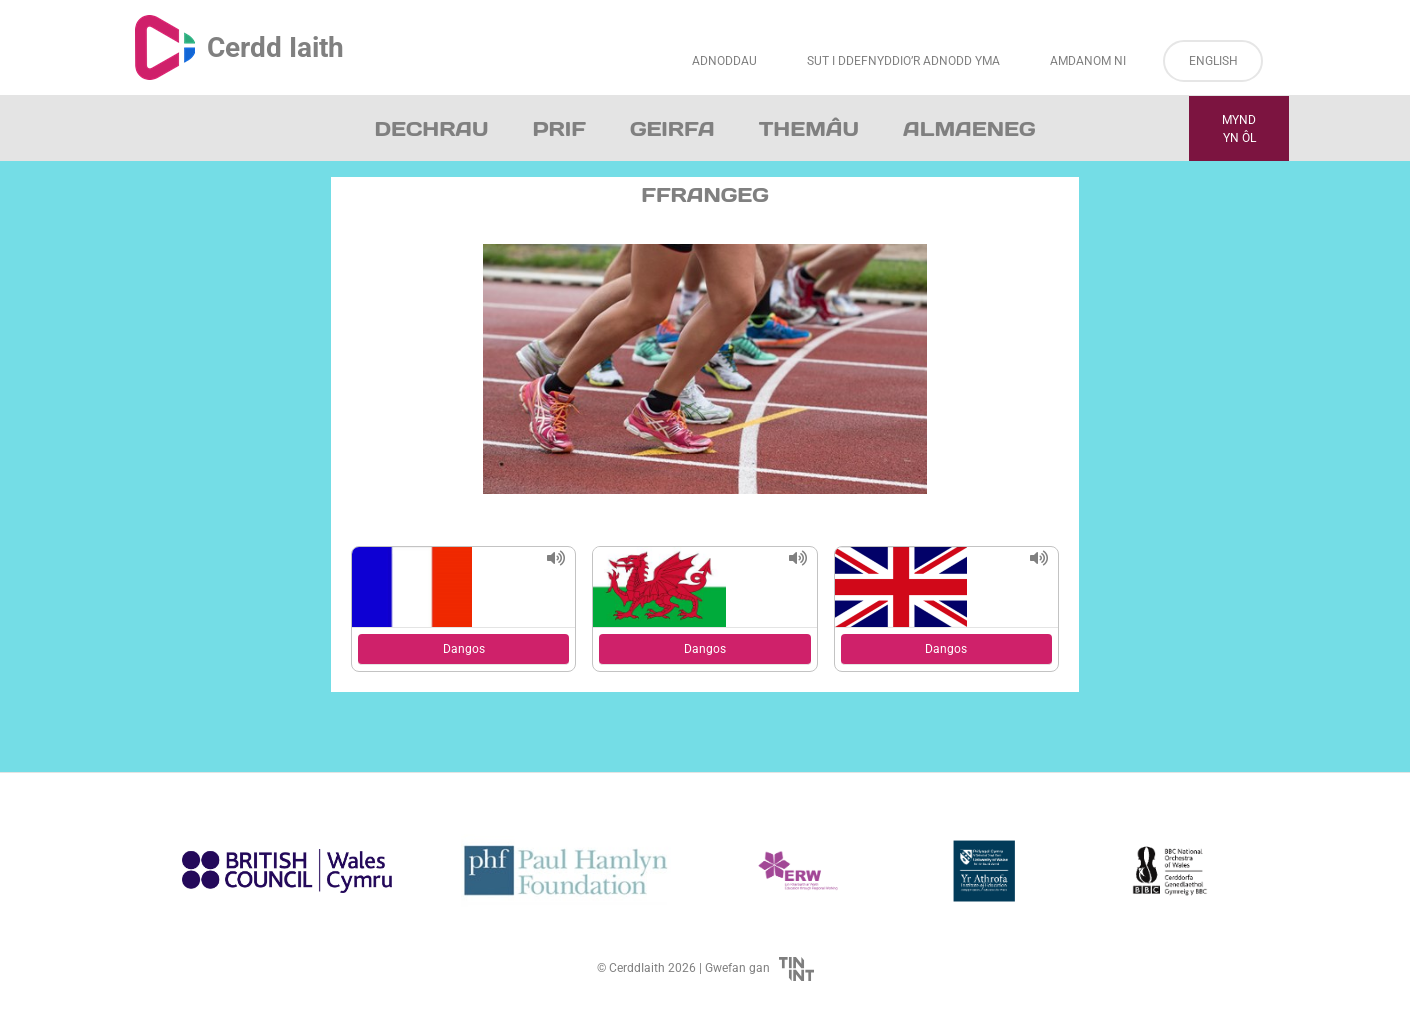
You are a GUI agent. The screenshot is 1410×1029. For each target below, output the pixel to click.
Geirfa (672, 129)
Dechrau (432, 129)
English (1213, 61)
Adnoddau (724, 61)
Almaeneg (969, 129)
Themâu (809, 129)
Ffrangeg (705, 195)
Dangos (464, 649)
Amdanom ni (1088, 61)
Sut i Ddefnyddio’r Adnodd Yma (903, 61)
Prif (558, 129)
